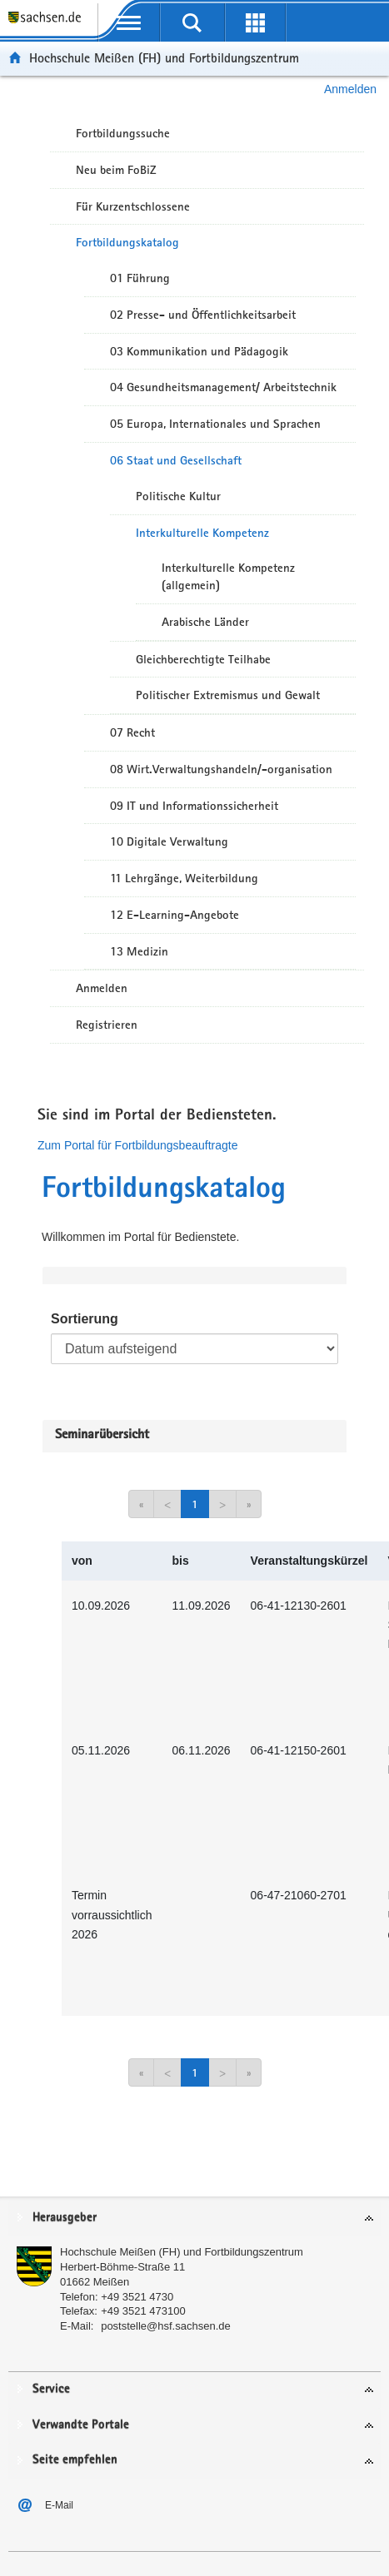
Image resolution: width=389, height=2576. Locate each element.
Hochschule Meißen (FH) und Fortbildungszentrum (164, 58)
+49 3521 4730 (137, 2297)
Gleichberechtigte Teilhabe (203, 659)
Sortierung (84, 1319)
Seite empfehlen (74, 2460)
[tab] (194, 2218)
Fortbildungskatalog (127, 242)
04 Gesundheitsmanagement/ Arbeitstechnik (223, 387)
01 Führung (140, 278)
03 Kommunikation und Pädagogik (199, 351)
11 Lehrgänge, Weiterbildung (184, 878)
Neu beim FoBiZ (116, 169)
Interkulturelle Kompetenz (202, 532)
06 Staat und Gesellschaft (176, 460)
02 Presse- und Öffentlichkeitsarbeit (203, 314)
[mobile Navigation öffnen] (129, 22)
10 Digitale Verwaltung (169, 841)
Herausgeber (64, 2217)
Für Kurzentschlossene (133, 206)
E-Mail (59, 2505)
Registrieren (106, 1024)
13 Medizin (139, 951)
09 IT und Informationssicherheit (194, 805)
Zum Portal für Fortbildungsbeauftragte (137, 1145)
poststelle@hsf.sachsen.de (166, 2326)
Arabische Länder (205, 621)
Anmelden (350, 89)
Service (51, 2389)
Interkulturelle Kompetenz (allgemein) (228, 576)
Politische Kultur (178, 496)
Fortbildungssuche (123, 133)
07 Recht (132, 732)
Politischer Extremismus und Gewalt (228, 694)
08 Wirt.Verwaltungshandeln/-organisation (221, 769)
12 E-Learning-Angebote (174, 914)
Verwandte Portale (80, 2425)
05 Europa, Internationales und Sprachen (215, 423)
